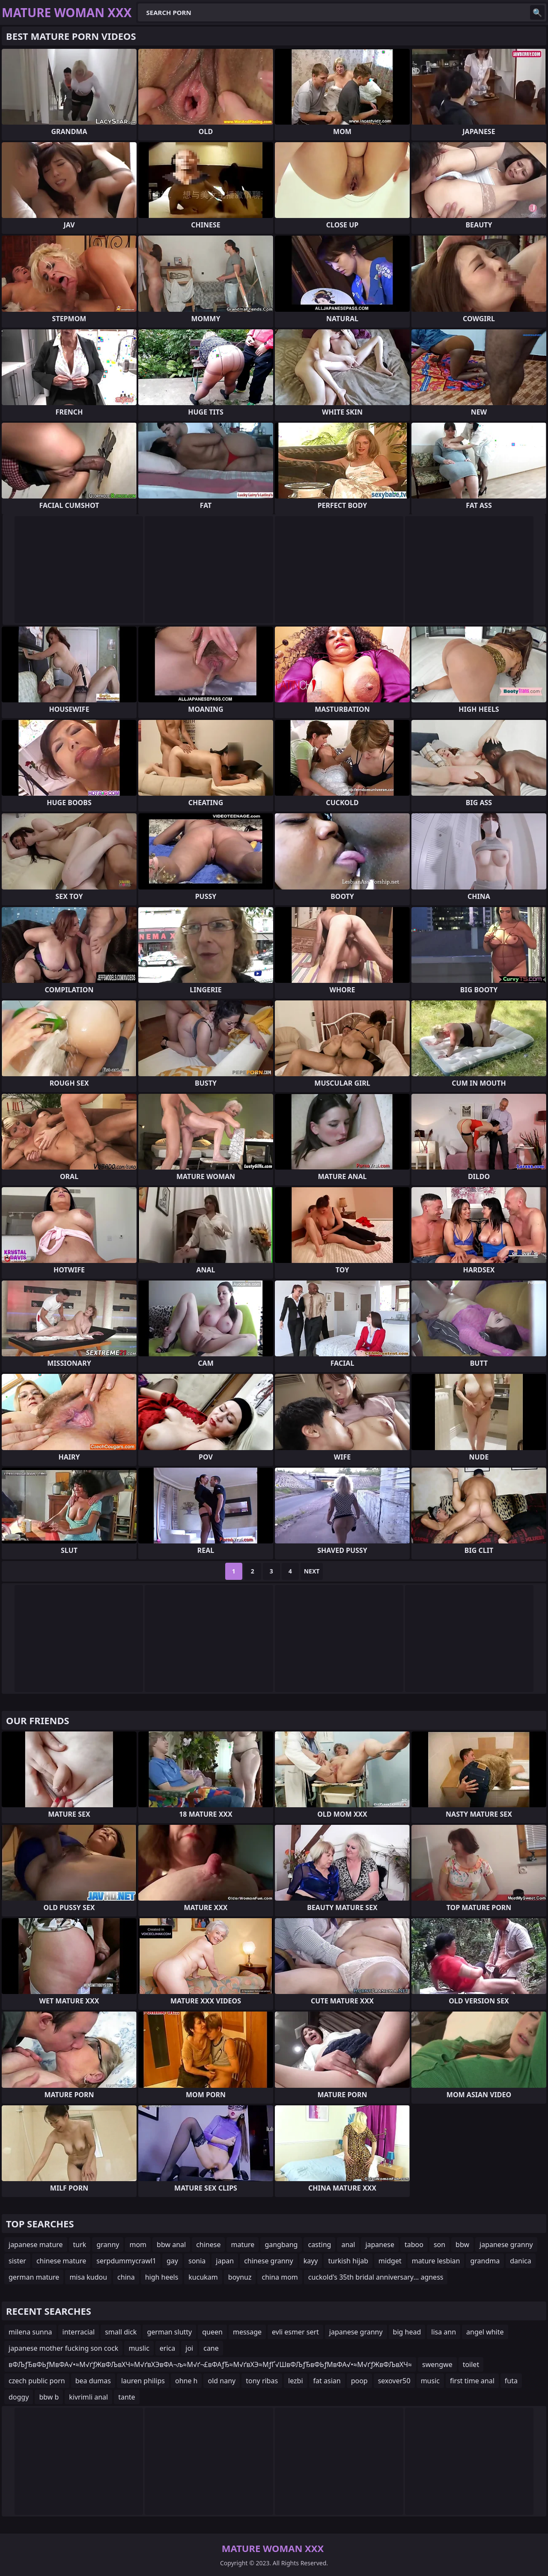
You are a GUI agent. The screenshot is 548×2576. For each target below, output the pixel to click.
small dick (121, 2332)
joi (189, 2348)
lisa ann (443, 2332)
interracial (79, 2332)
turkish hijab (348, 2261)
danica (520, 2261)
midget (390, 2261)
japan (225, 2261)
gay (172, 2261)
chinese (208, 2244)
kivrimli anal (88, 2397)
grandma (485, 2261)
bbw (462, 2244)
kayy (311, 2261)
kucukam (202, 2277)
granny (107, 2244)
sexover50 (394, 2380)
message (247, 2332)
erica (167, 2348)
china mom (280, 2277)
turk (79, 2244)
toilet (471, 2364)
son (439, 2244)
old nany (221, 2380)
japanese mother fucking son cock (63, 2348)
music (430, 2380)
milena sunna (30, 2332)
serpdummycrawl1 (126, 2261)
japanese (379, 2244)
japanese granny (506, 2244)
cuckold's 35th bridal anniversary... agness (376, 2277)
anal (348, 2244)
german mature (34, 2277)
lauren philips (143, 2380)
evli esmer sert (295, 2332)
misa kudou (88, 2277)
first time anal (472, 2380)
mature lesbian (436, 2261)
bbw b (49, 2397)
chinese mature (61, 2261)
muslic (138, 2348)
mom (137, 2244)
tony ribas (262, 2380)
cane (211, 2348)
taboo (414, 2244)
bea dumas (93, 2380)
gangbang (281, 2244)
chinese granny (268, 2261)
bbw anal (171, 2244)
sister (17, 2261)
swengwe (437, 2364)
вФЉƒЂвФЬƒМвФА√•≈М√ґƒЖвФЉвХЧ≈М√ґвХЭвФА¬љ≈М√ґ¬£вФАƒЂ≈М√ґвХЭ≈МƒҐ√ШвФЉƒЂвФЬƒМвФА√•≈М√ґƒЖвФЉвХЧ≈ (210, 2364)
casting (319, 2244)
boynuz (240, 2277)
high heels (162, 2277)
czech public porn (37, 2380)
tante (126, 2397)
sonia (197, 2261)
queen (212, 2332)
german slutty (169, 2332)
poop (359, 2380)
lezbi (295, 2380)
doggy (19, 2397)
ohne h (186, 2380)
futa (511, 2380)
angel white (484, 2332)
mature (242, 2244)
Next (312, 1571)
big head (407, 2332)
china (126, 2277)
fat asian (327, 2380)
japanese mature (36, 2244)
